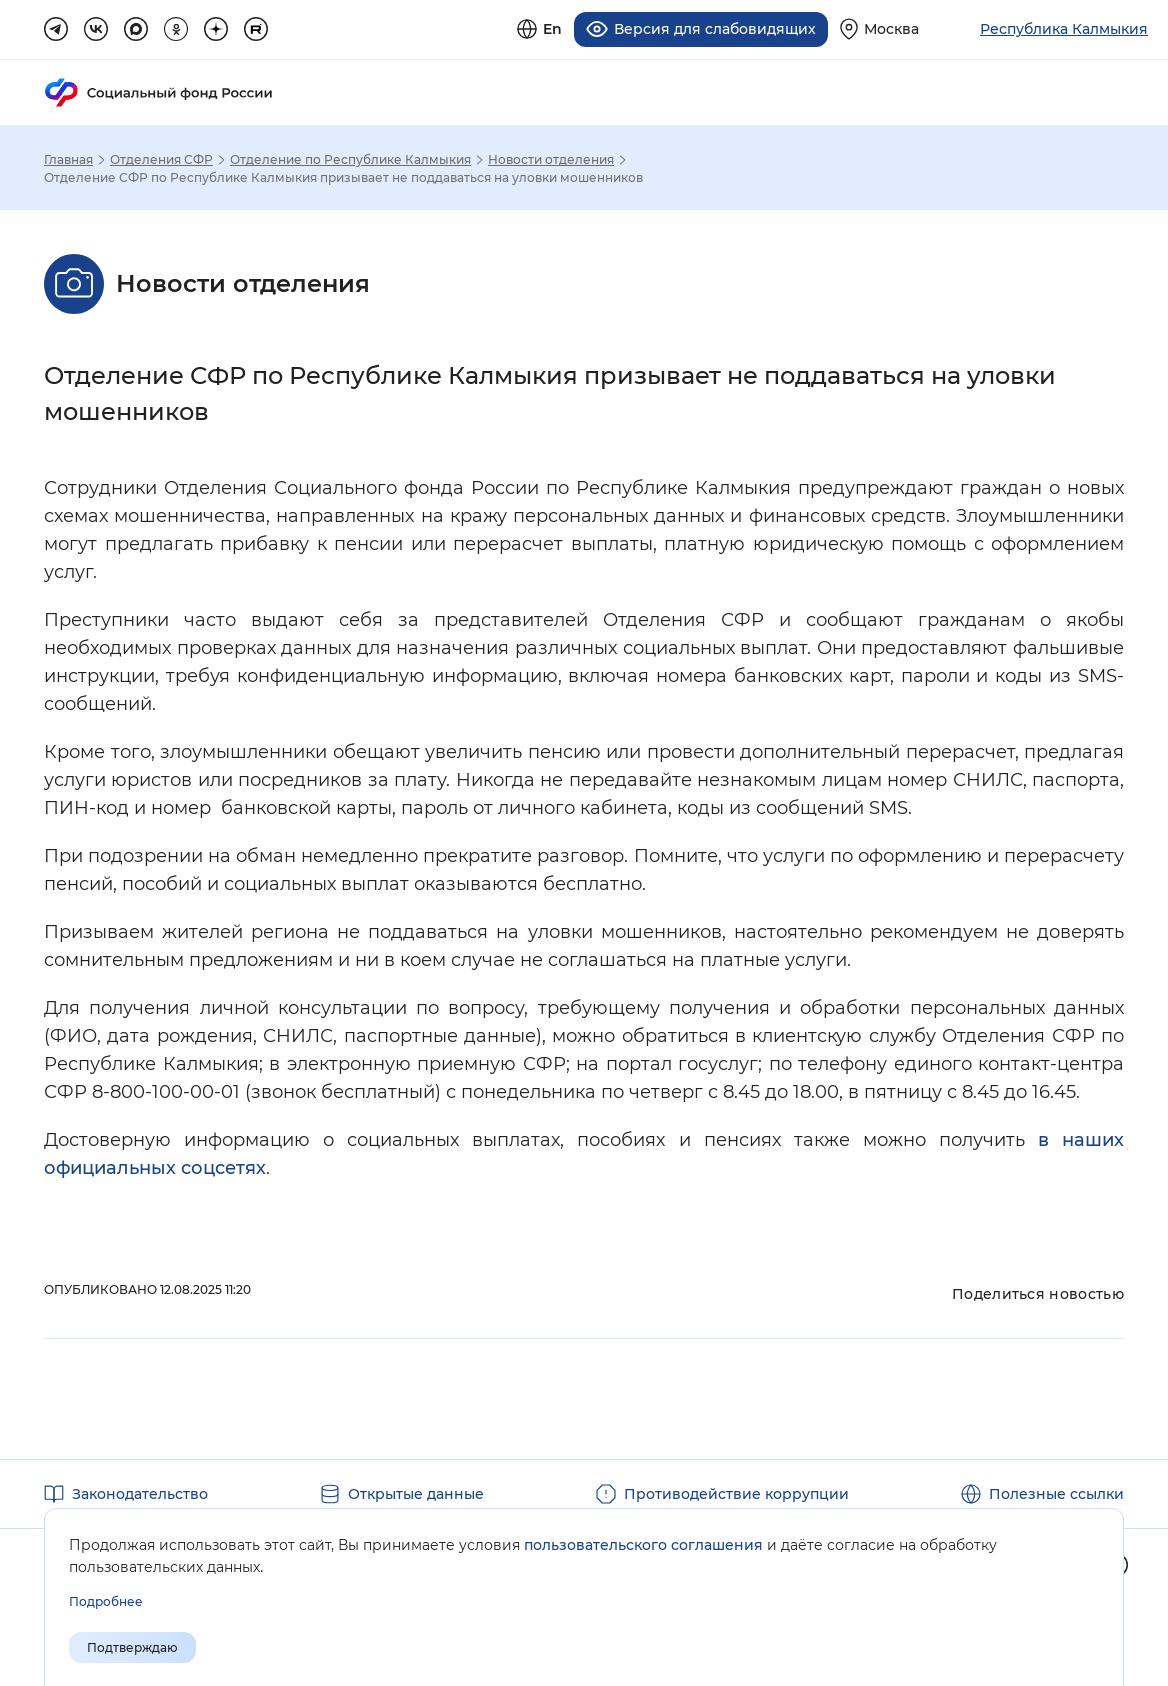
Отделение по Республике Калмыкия (350, 158)
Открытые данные (416, 1492)
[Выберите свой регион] (879, 28)
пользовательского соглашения (643, 1545)
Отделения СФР (161, 158)
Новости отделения (551, 158)
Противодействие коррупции (736, 1492)
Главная (68, 158)
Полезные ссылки (1056, 1492)
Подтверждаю (132, 1647)
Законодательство (140, 1492)
